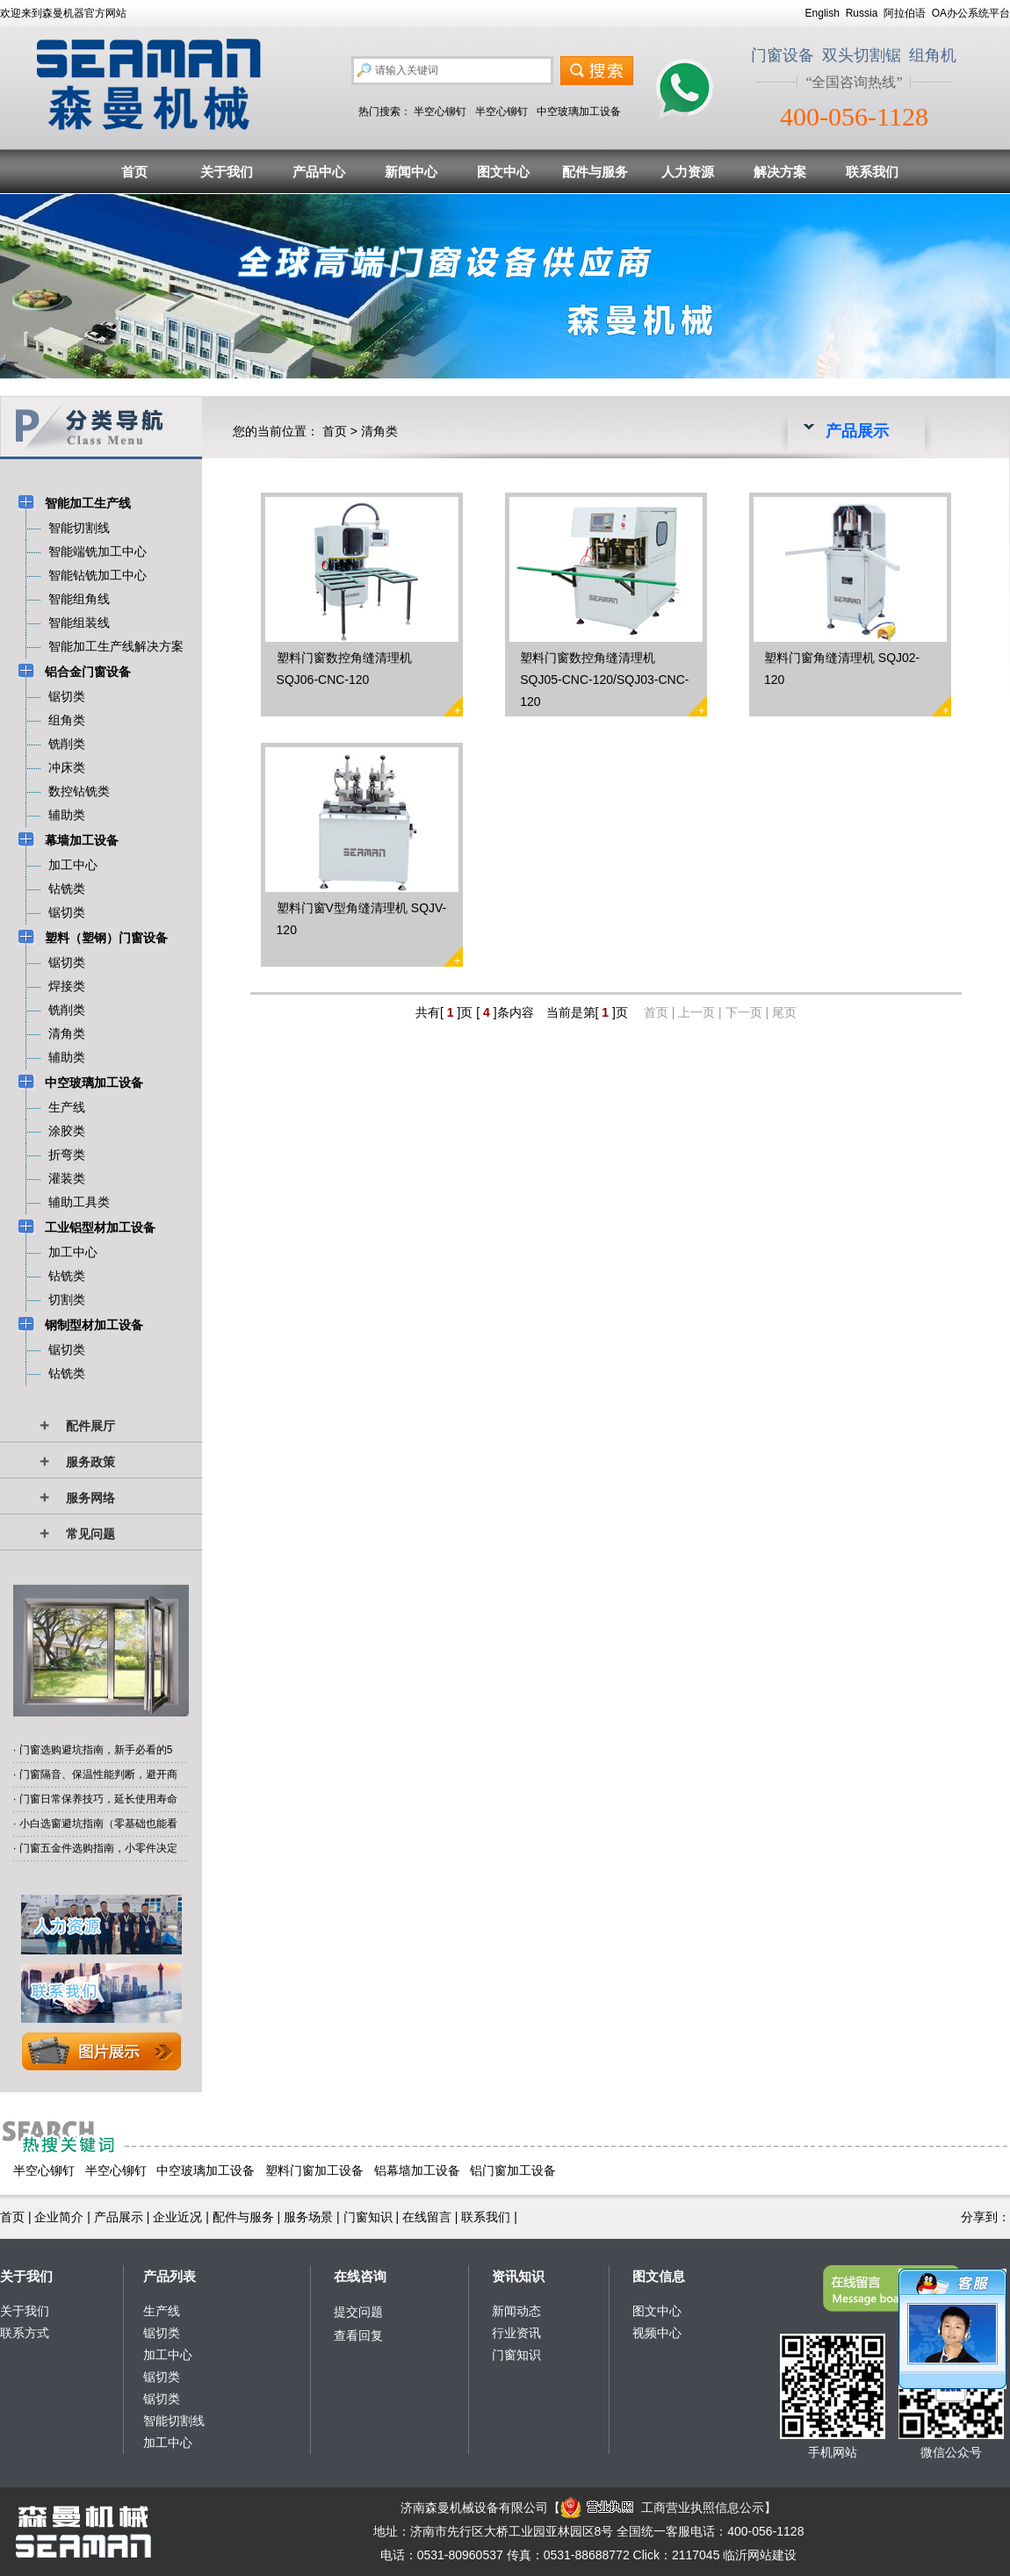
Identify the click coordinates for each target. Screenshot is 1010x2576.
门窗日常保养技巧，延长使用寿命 (98, 1799)
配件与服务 (595, 171)
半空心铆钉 (440, 111)
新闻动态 (516, 2311)
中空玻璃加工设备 (579, 111)
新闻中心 (411, 171)
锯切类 (161, 2333)
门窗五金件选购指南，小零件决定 (98, 1848)
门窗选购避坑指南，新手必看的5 (96, 1750)
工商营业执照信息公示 (662, 2507)
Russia (862, 13)
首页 (134, 171)
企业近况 (177, 2217)
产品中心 (318, 171)
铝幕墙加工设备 (417, 2170)
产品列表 (169, 2276)
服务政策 (90, 1462)
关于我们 (226, 171)
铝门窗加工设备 (513, 2170)
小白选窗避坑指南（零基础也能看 (98, 1823)
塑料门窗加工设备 (314, 2170)
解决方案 (780, 171)
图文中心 (503, 171)
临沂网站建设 (760, 2555)
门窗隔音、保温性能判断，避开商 (98, 1774)
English (822, 13)
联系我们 (872, 171)
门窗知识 (368, 2217)
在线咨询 (360, 2276)
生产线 (161, 2311)
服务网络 (90, 1498)
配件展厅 (90, 1426)
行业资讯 (516, 2333)
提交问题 (358, 2312)
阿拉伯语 (905, 13)
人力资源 (687, 171)
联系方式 (24, 2333)
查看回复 (358, 2335)
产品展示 (118, 2217)
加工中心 (167, 2355)
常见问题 (90, 1534)
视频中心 (657, 2333)
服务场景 (308, 2217)
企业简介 (58, 2217)
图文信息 (658, 2276)
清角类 (379, 431)
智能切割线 (174, 2421)
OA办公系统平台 (971, 13)
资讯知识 (518, 2276)
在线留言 (426, 2217)
